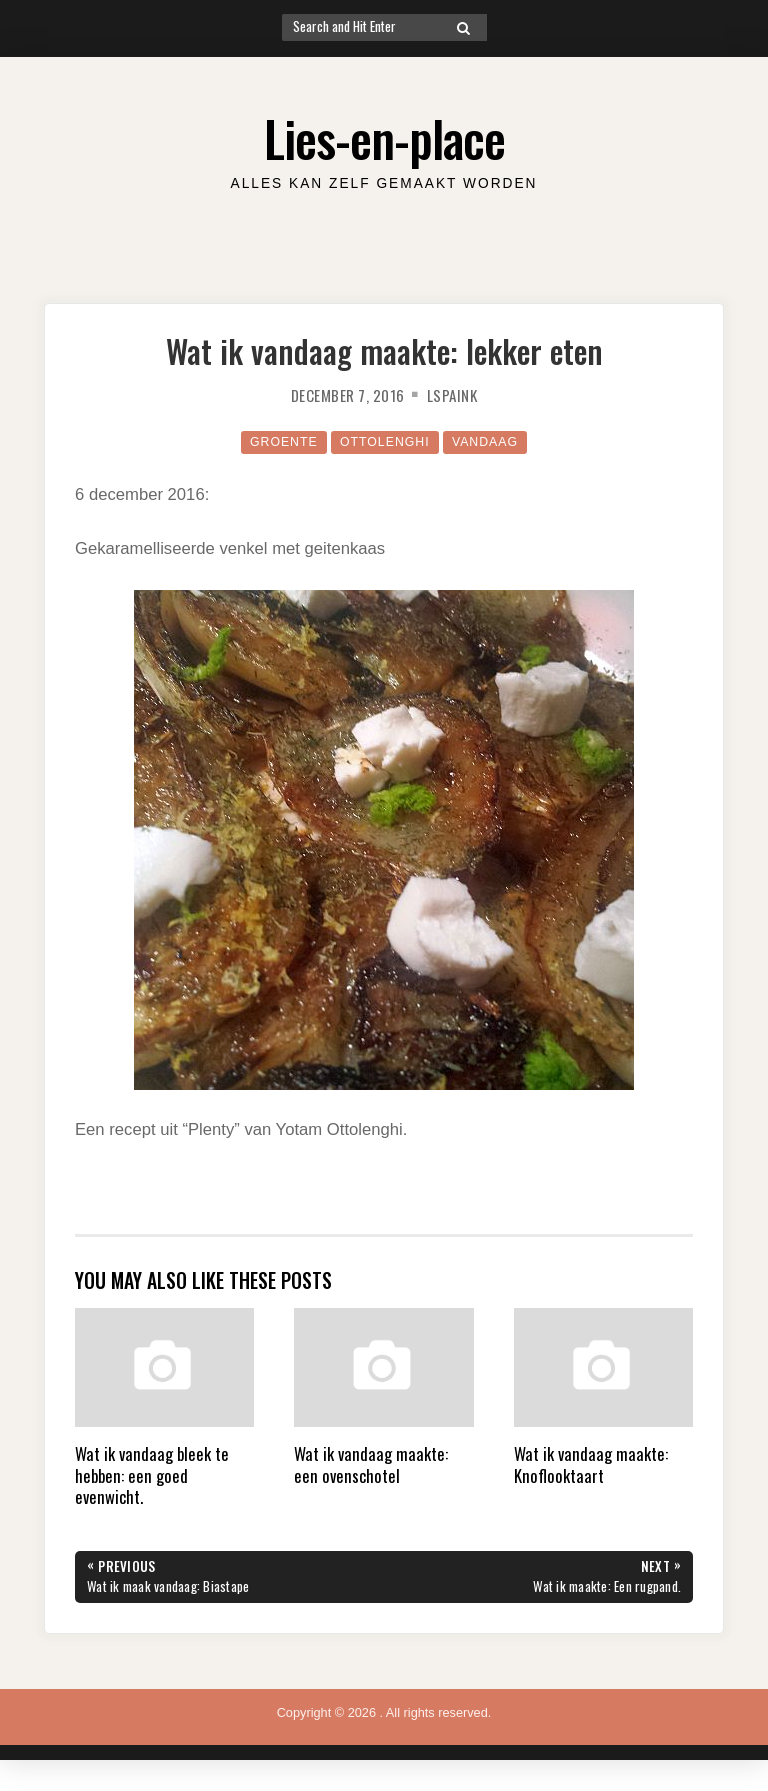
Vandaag (487, 441)
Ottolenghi (385, 441)
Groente (281, 441)
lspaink (454, 395)
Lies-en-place (384, 137)
